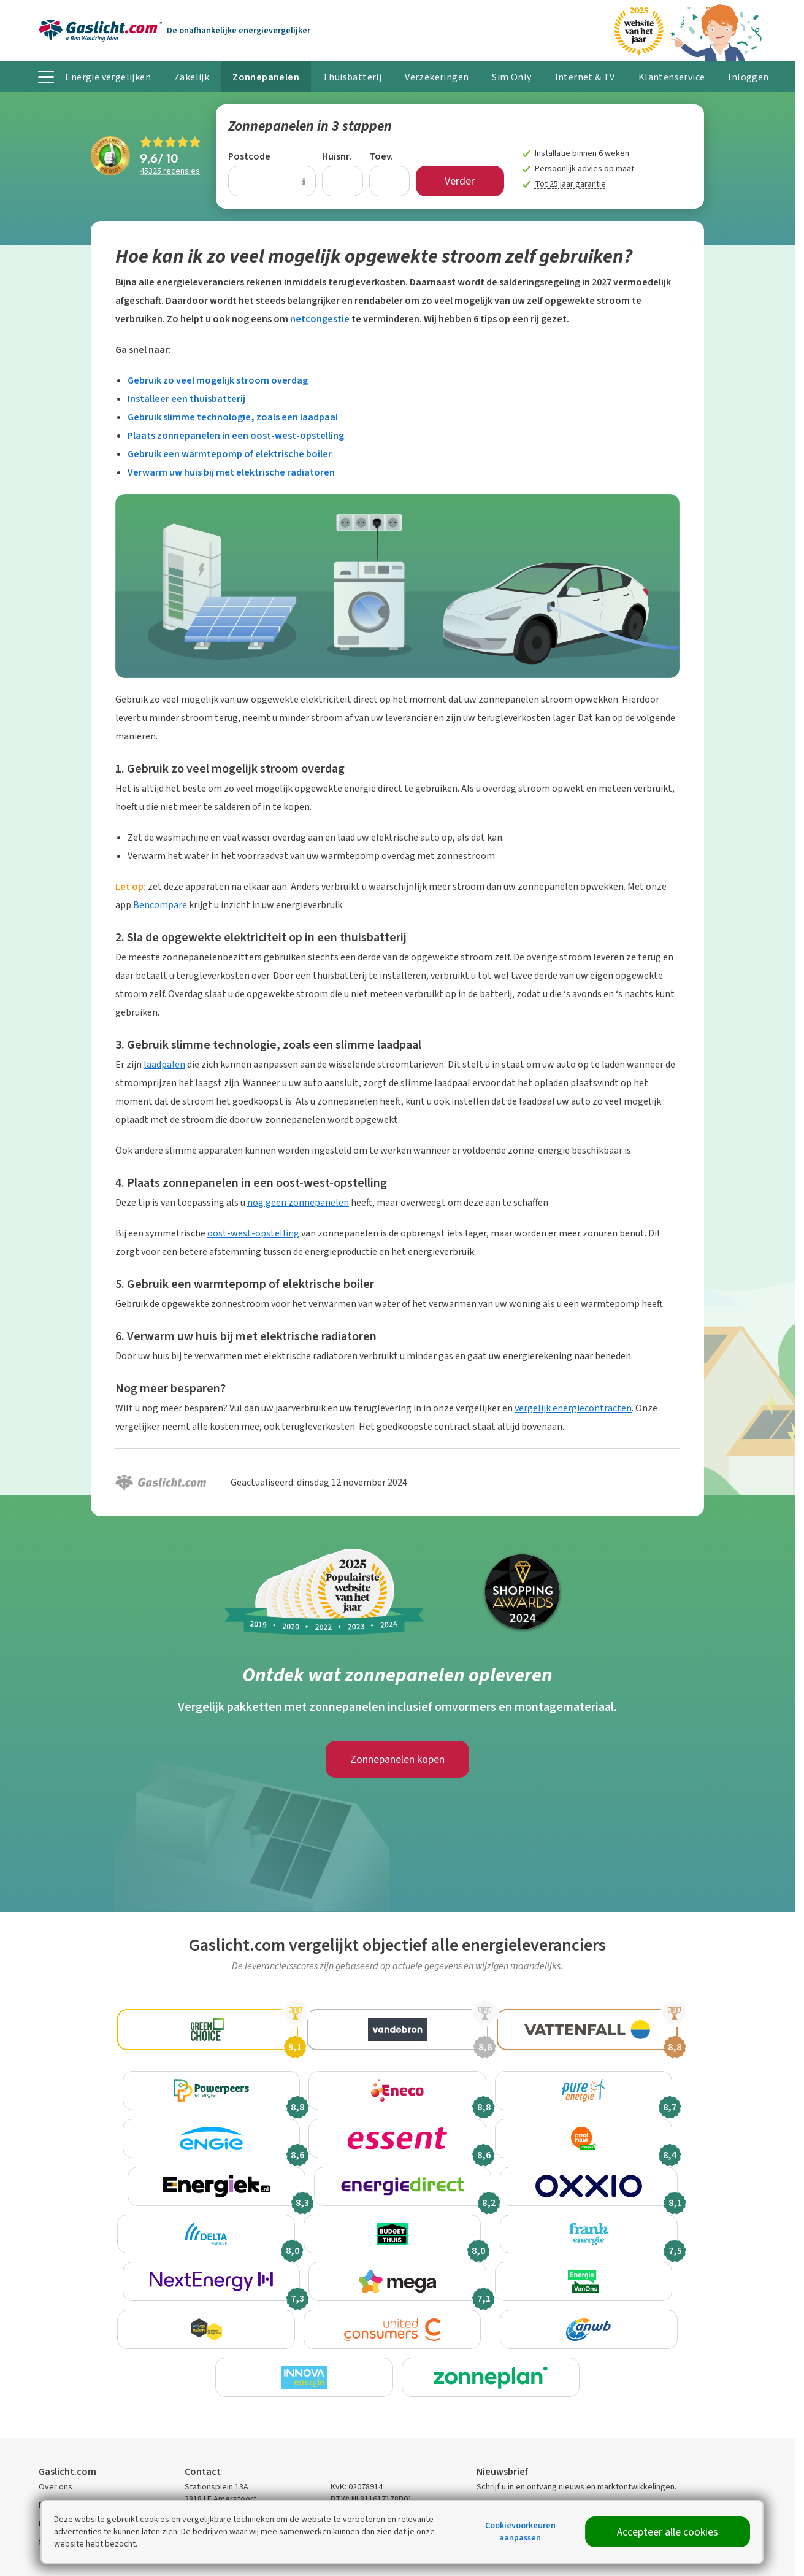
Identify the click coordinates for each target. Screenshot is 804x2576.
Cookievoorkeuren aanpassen (520, 2531)
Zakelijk (191, 77)
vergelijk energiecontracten (573, 1408)
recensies (170, 171)
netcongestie (320, 318)
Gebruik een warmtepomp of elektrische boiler (230, 453)
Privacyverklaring (70, 2450)
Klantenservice (671, 77)
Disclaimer (58, 2469)
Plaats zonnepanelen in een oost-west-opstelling (236, 435)
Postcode (249, 156)
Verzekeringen (437, 77)
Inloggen (748, 77)
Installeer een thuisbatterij (186, 398)
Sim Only (511, 77)
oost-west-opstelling (253, 1233)
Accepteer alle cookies (667, 2531)
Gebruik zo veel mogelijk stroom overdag (218, 380)
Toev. (381, 156)
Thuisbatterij (352, 77)
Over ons (55, 2432)
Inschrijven (713, 2466)
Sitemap (54, 2487)
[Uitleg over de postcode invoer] (303, 181)
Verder (460, 181)
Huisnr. (336, 156)
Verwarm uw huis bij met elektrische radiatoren (231, 472)
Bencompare (160, 904)
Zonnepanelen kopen (397, 1759)
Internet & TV (585, 77)
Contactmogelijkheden (226, 2463)
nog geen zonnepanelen (298, 1202)
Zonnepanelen (265, 77)
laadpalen (164, 1064)
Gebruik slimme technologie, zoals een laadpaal (233, 417)
